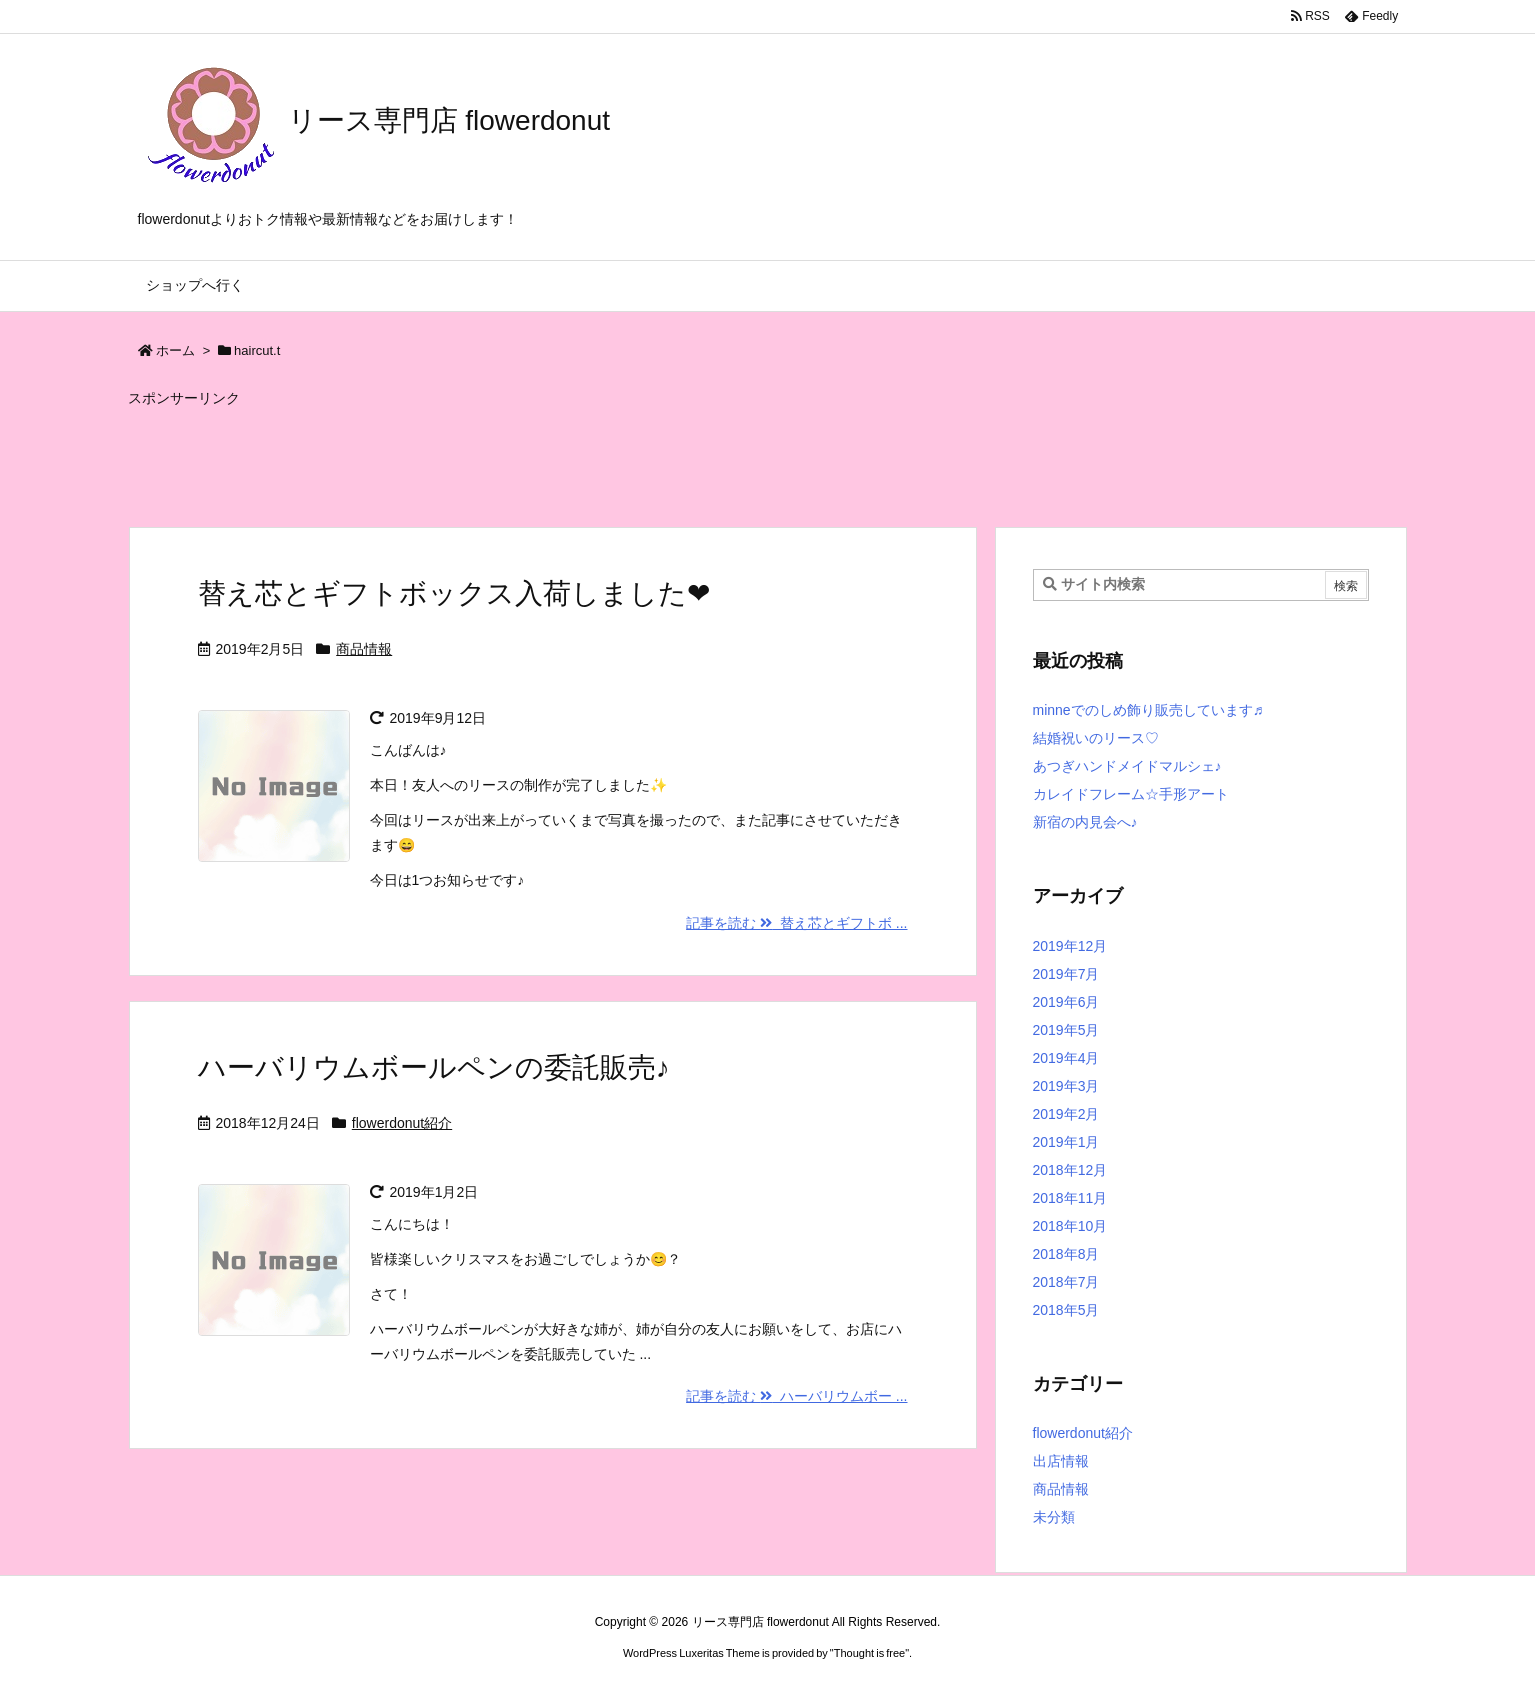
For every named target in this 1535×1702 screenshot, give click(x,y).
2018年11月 (1070, 1198)
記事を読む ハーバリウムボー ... (796, 1396)
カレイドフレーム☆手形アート (1131, 794)
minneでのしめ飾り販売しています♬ (1148, 710)
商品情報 (364, 649)
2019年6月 (1066, 1002)
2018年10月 (1070, 1226)
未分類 (1054, 1517)
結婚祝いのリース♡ (1096, 738)
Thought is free (869, 1653)
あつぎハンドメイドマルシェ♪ (1127, 766)
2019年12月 (1070, 946)
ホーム (175, 350)
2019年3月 (1066, 1086)
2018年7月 (1066, 1282)
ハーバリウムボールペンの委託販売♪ (434, 1067)
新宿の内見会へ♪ (1085, 822)
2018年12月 (1070, 1170)
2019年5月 (1066, 1030)
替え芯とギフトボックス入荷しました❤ (454, 593)
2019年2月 (1066, 1114)
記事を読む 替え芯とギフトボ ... (796, 923)
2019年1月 (1066, 1142)
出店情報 (1061, 1461)
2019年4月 (1066, 1058)
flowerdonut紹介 (402, 1123)
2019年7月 (1066, 974)
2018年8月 (1066, 1254)
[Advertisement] (613, 458)
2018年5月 (1066, 1310)
